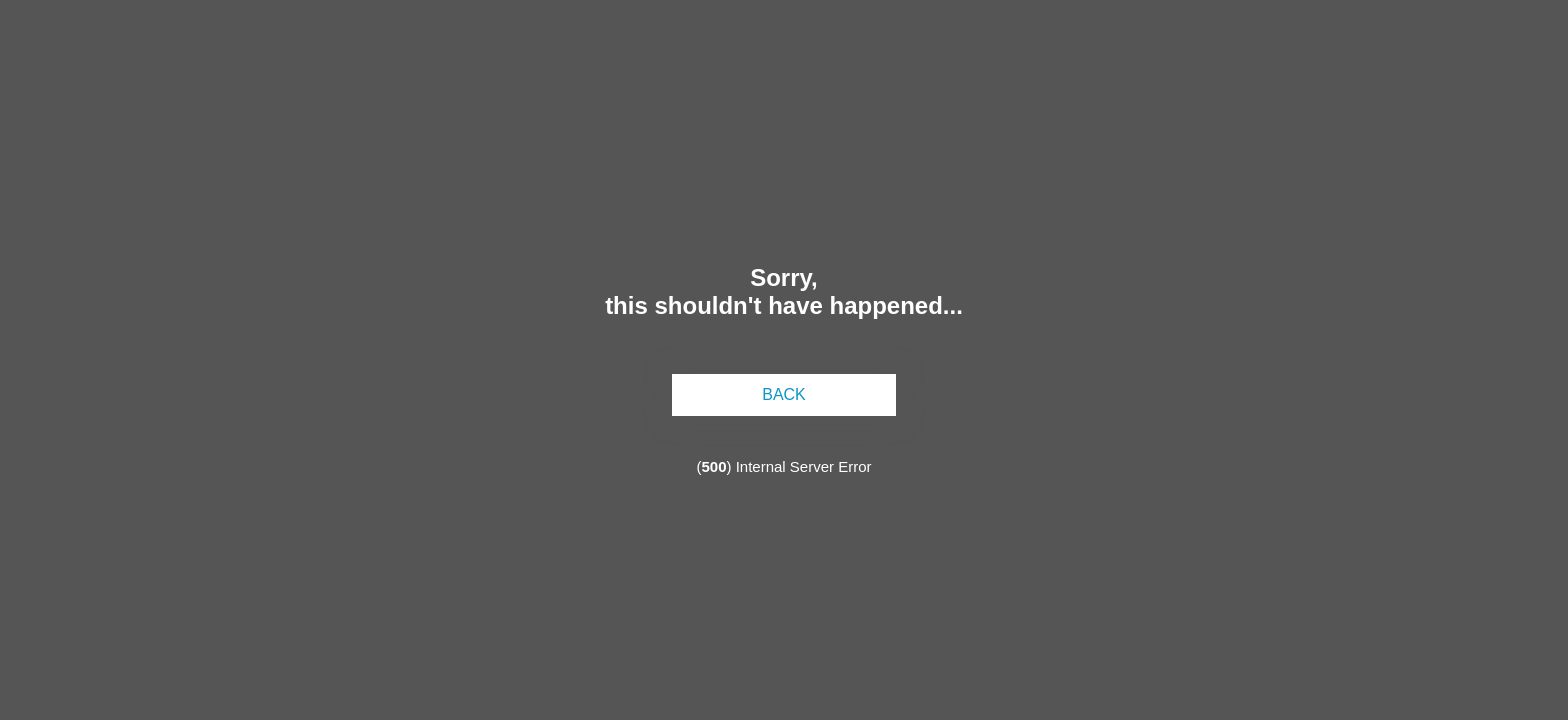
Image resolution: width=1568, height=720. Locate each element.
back (784, 394)
